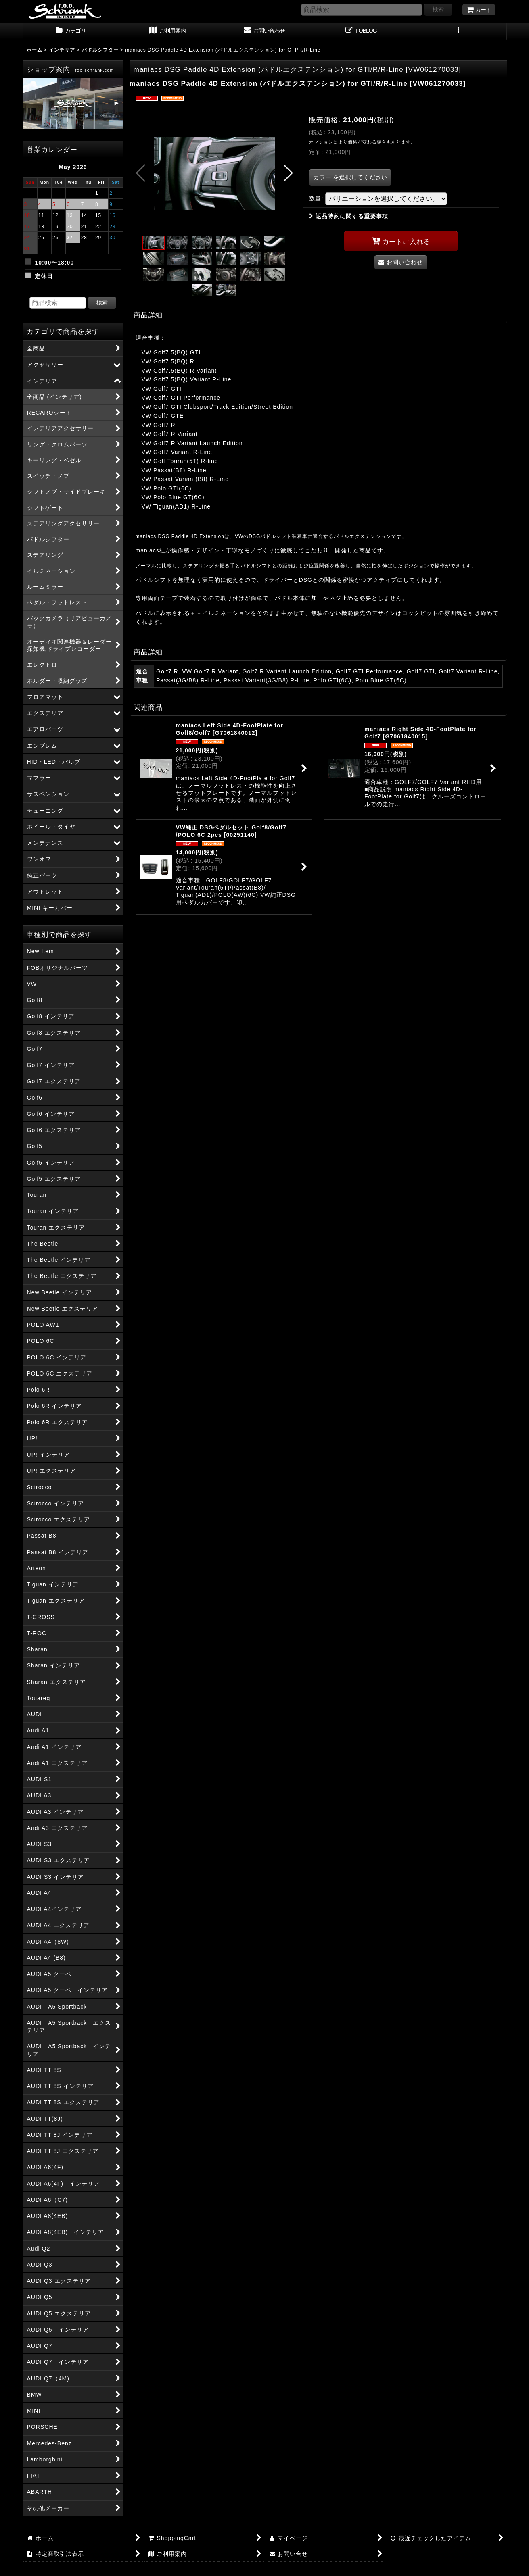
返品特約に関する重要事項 (348, 216)
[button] (458, 31)
